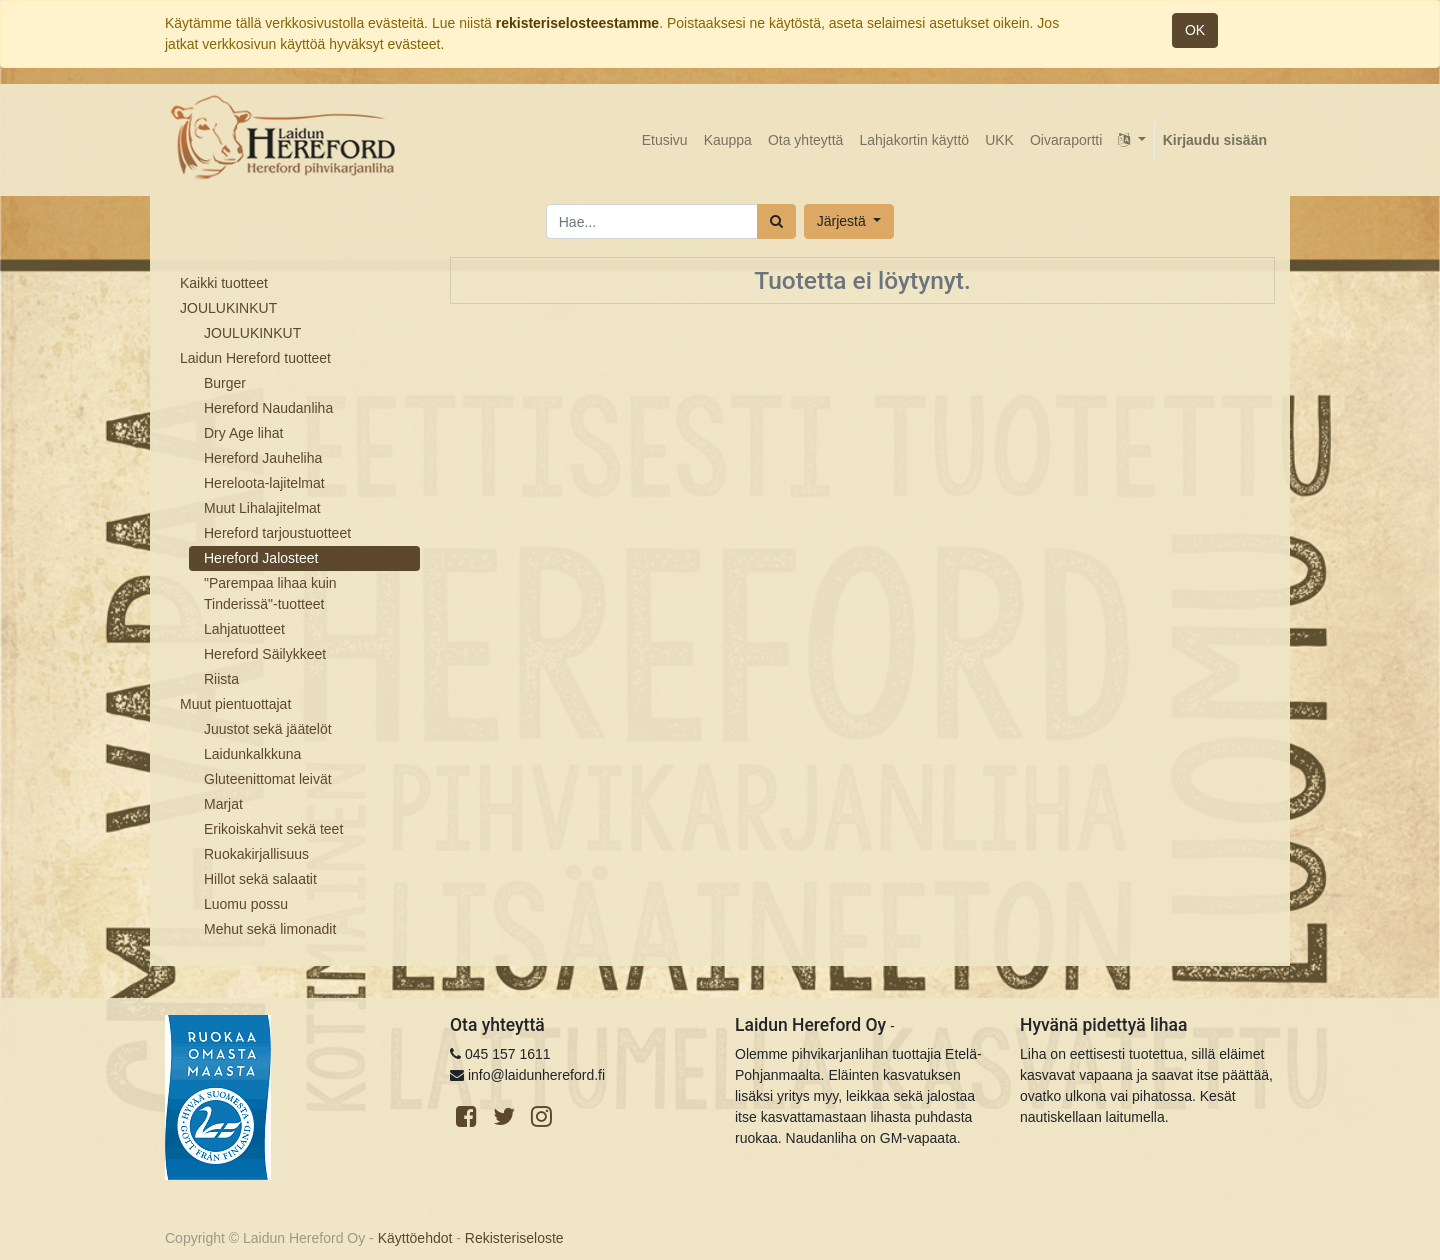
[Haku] (776, 221)
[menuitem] (665, 140)
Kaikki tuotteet (224, 283)
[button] (849, 221)
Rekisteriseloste (514, 1238)
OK (1195, 30)
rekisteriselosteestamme (577, 23)
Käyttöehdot (415, 1238)
